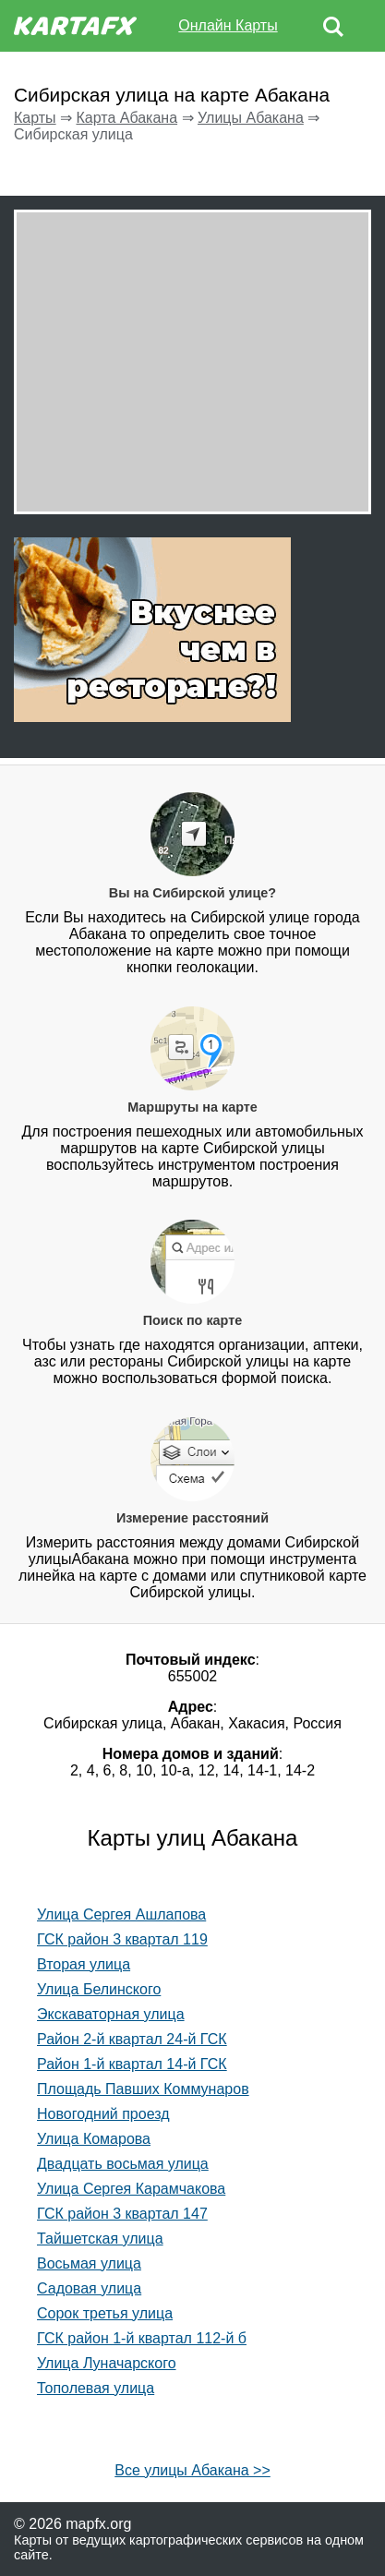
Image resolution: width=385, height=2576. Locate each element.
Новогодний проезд (103, 2114)
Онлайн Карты (227, 25)
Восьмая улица (89, 2263)
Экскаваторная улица (111, 2014)
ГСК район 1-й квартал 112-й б (142, 2338)
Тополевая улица (95, 2388)
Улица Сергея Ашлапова (121, 1914)
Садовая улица (89, 2288)
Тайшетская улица (100, 2238)
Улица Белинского (99, 1989)
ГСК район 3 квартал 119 (122, 1939)
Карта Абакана (126, 118)
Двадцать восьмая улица (123, 2164)
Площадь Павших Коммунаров (143, 2089)
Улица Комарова (93, 2139)
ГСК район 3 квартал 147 (122, 2213)
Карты (35, 118)
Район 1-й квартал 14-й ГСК (132, 2064)
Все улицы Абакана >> (192, 2470)
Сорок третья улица (105, 2313)
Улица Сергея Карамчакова (131, 2189)
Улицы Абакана (251, 118)
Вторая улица (83, 1964)
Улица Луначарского (106, 2363)
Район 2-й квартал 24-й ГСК (132, 2039)
